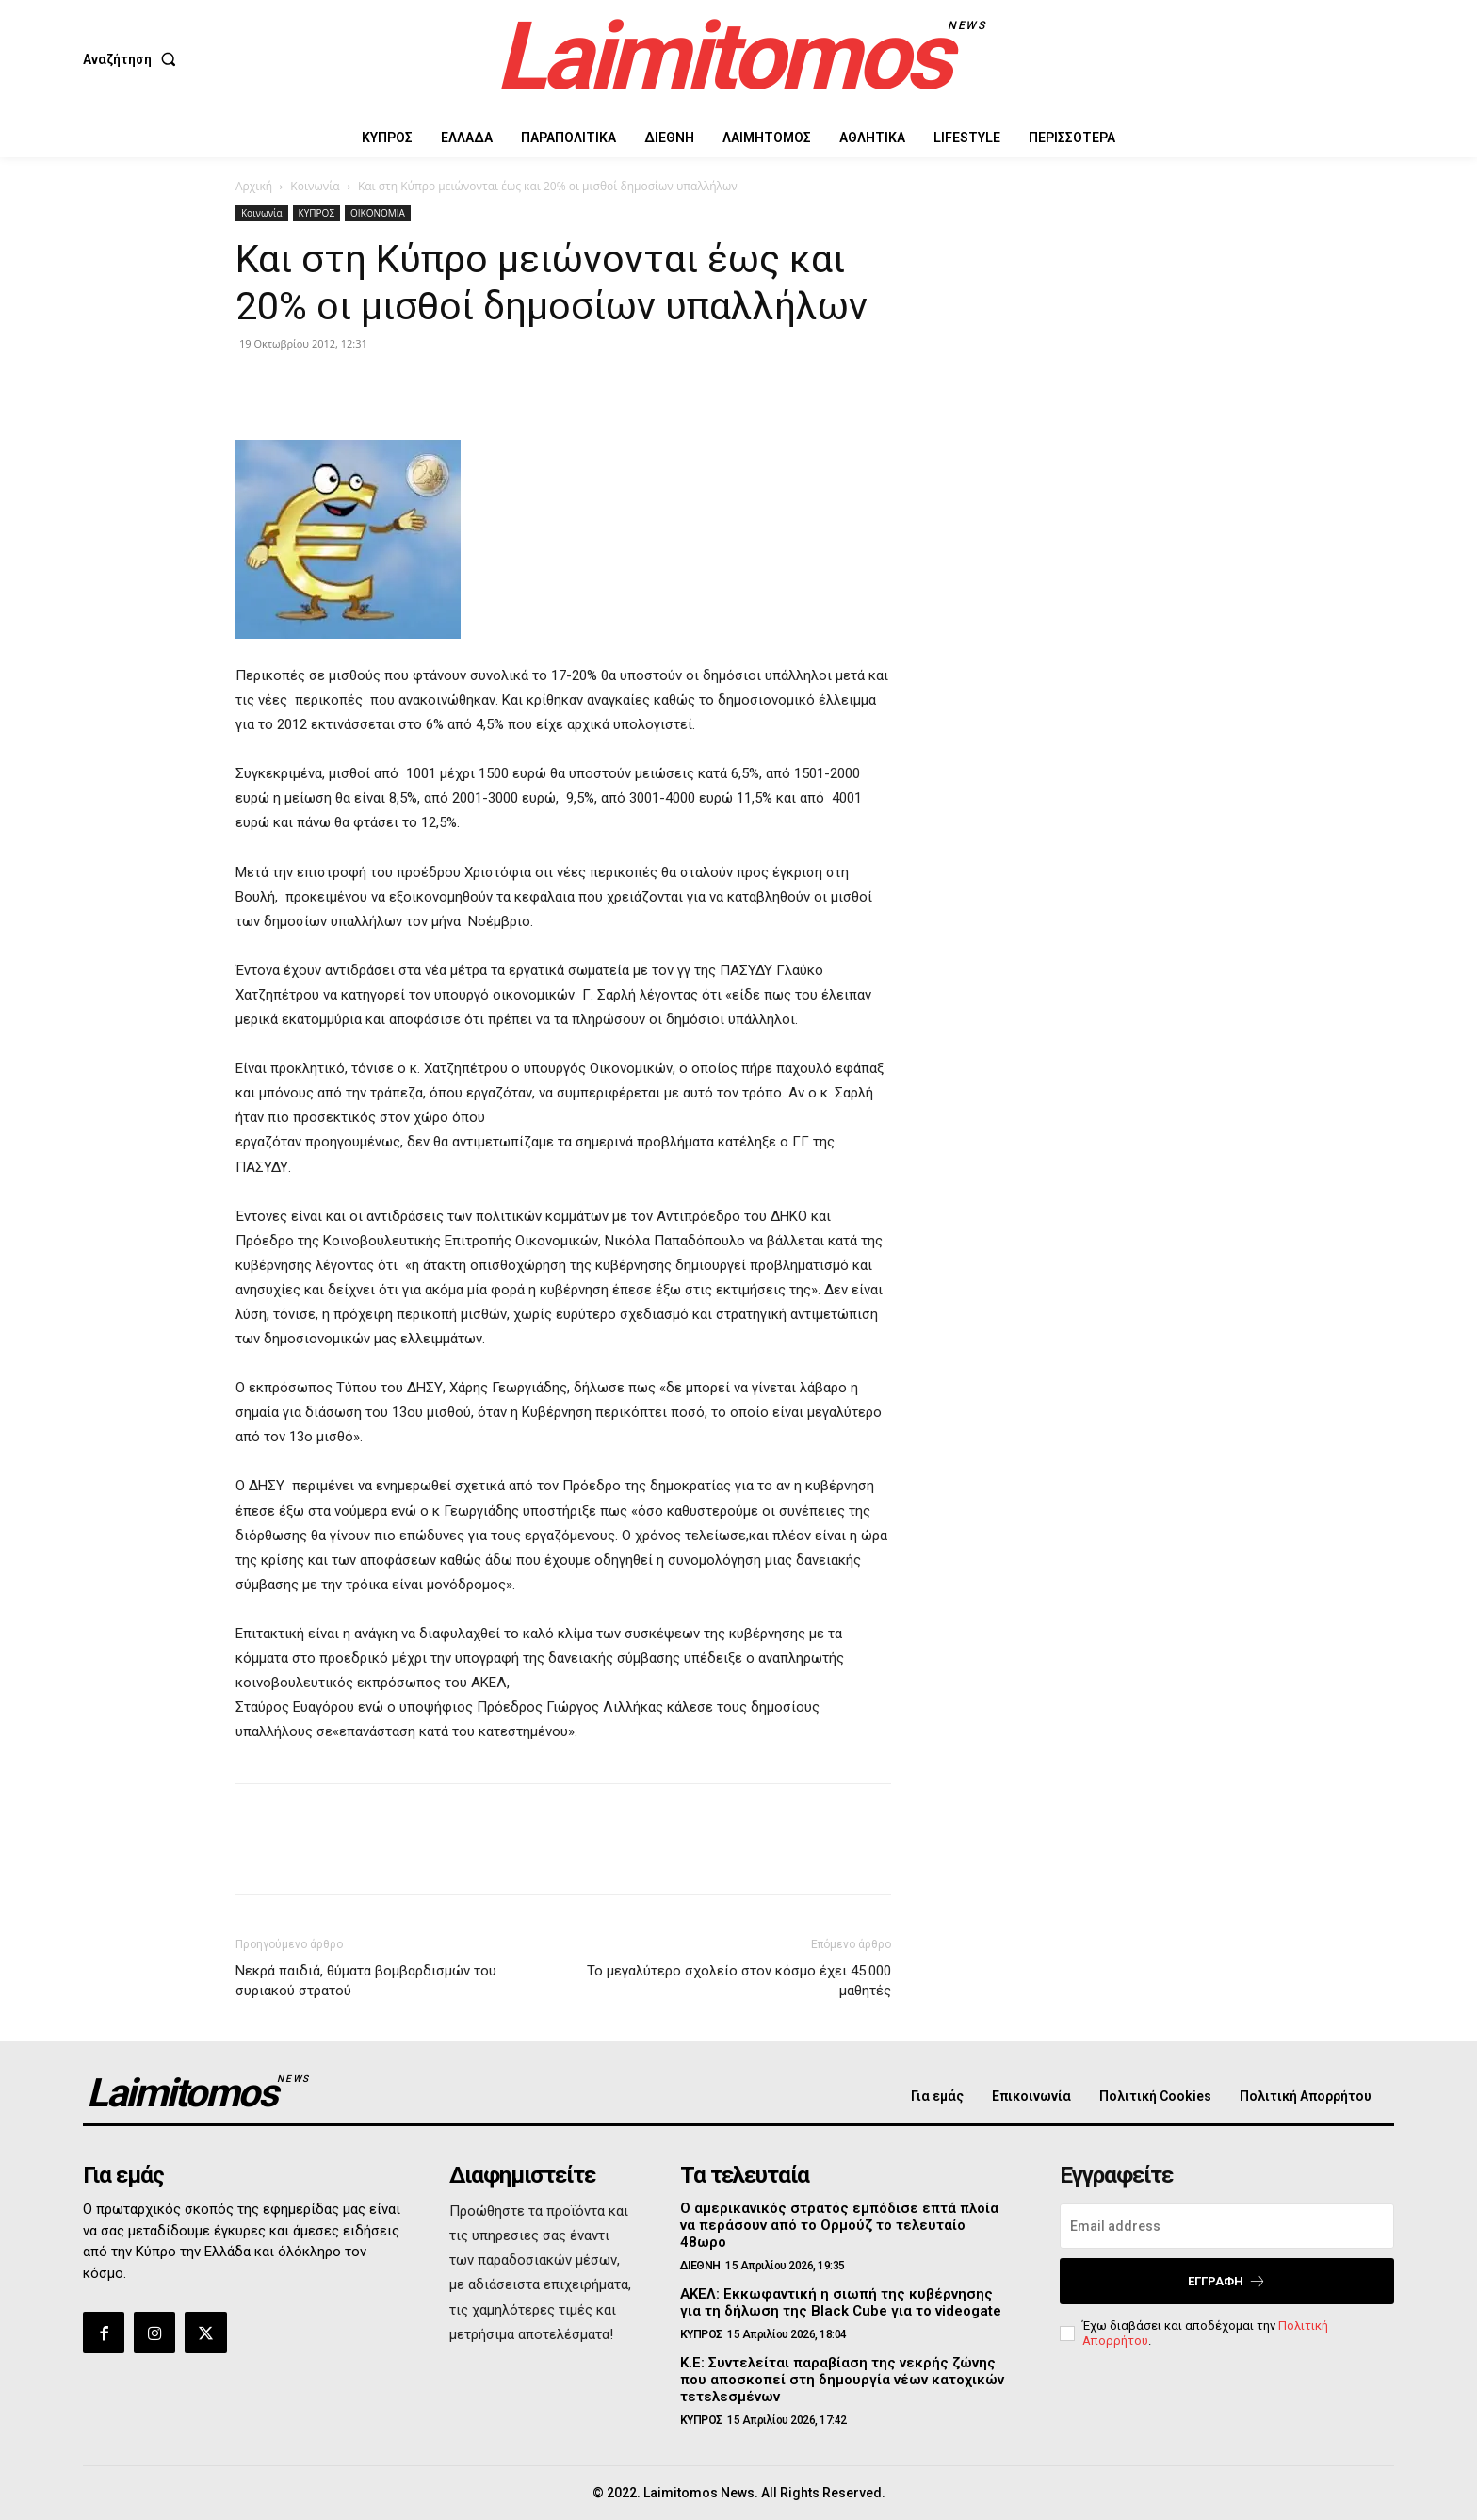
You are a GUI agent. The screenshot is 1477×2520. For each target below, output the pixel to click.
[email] (1227, 2226)
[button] (133, 59)
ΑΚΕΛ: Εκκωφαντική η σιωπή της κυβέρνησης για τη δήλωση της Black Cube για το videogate (840, 2302)
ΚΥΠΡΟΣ (316, 212)
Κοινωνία (314, 186)
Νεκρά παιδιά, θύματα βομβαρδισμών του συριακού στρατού (365, 1980)
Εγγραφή (1227, 2281)
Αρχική (253, 186)
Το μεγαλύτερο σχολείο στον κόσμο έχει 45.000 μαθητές (739, 1980)
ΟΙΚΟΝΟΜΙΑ (377, 212)
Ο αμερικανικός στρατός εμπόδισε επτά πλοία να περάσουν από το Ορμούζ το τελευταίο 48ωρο (839, 2225)
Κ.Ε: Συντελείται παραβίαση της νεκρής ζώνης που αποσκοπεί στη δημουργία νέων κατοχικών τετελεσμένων (842, 2379)
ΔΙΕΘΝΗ (700, 2265)
